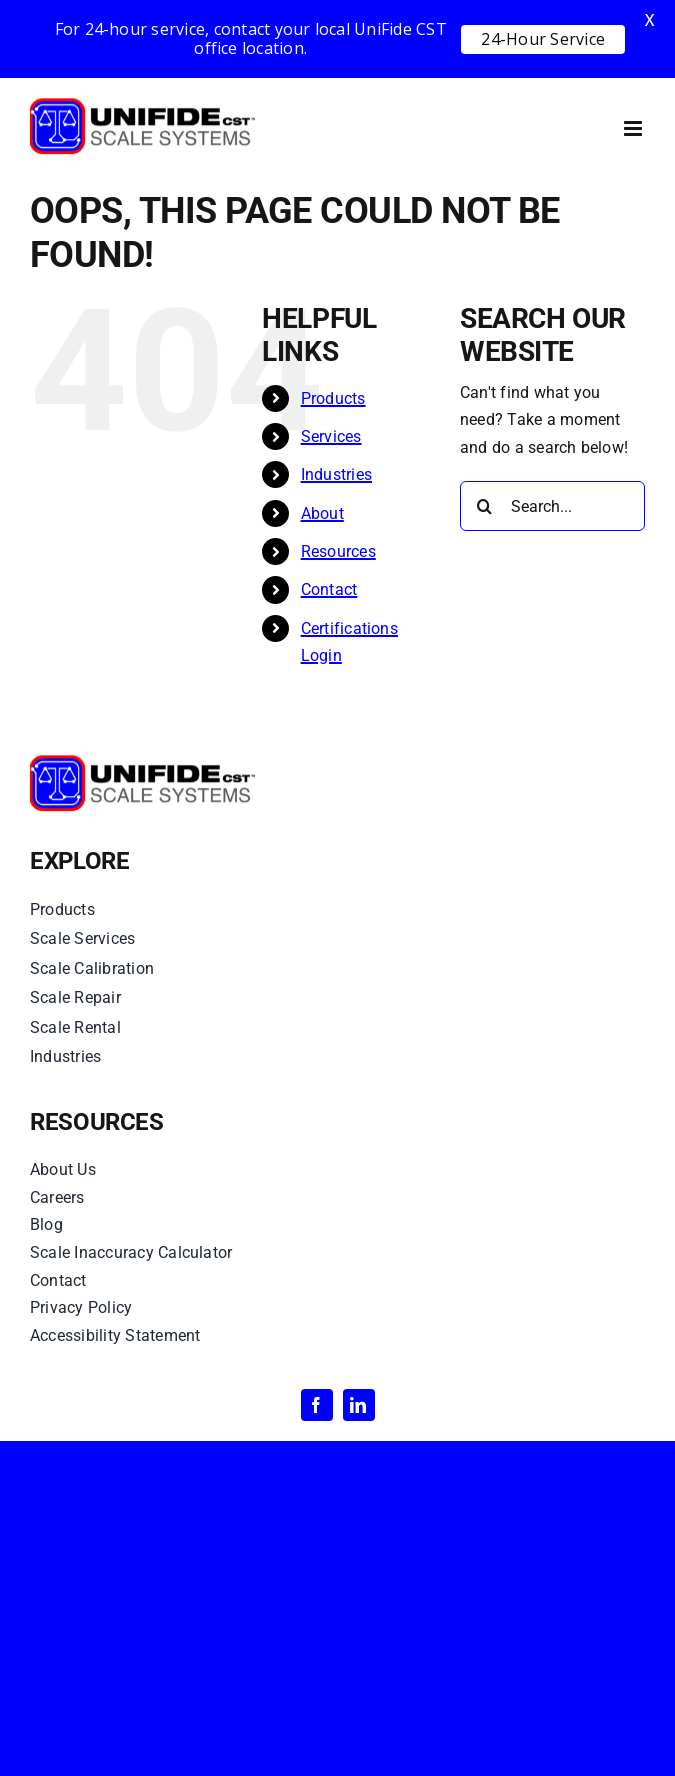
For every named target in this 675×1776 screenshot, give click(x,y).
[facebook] (317, 1405)
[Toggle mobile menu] (634, 128)
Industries (336, 474)
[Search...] (552, 506)
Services (331, 436)
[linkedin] (359, 1405)
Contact (329, 589)
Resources (338, 551)
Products (333, 398)
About (322, 513)
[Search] (485, 506)
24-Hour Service (543, 39)
